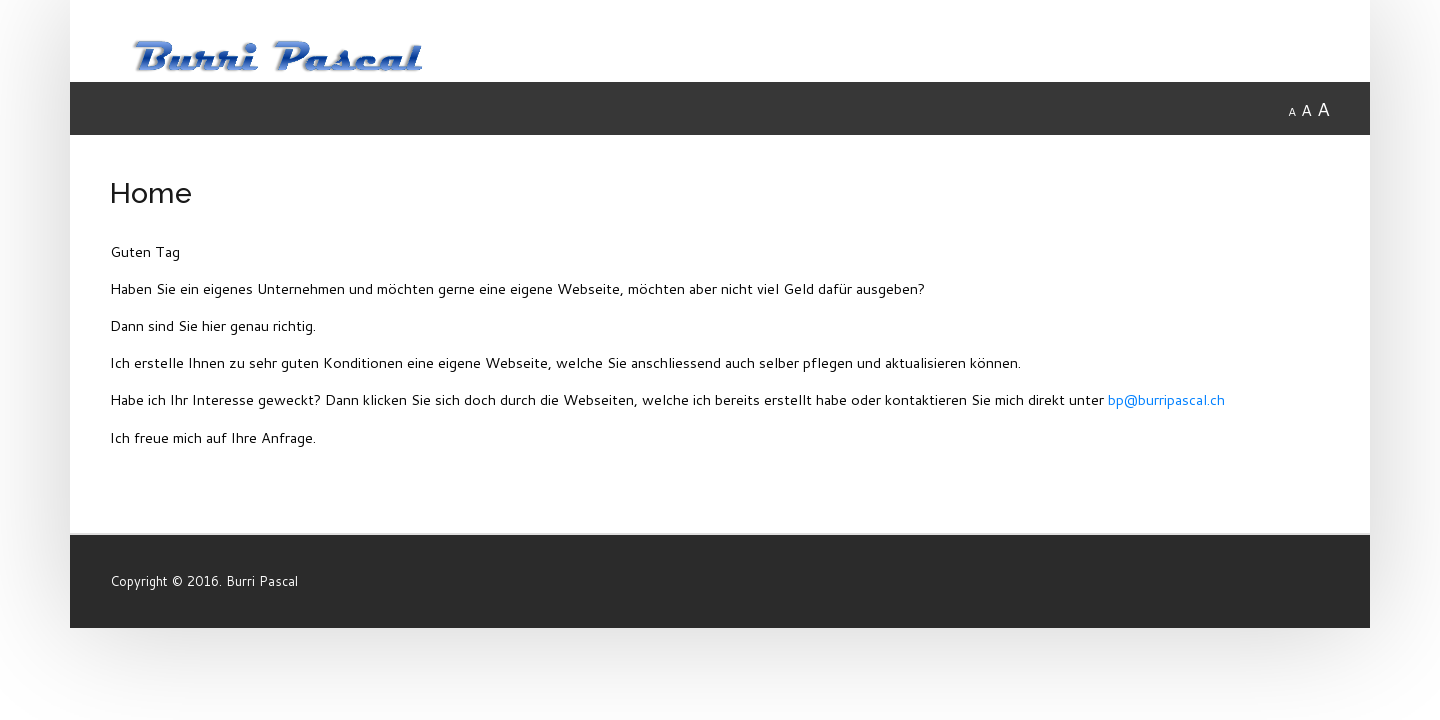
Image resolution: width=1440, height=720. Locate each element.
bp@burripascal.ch (1166, 399)
